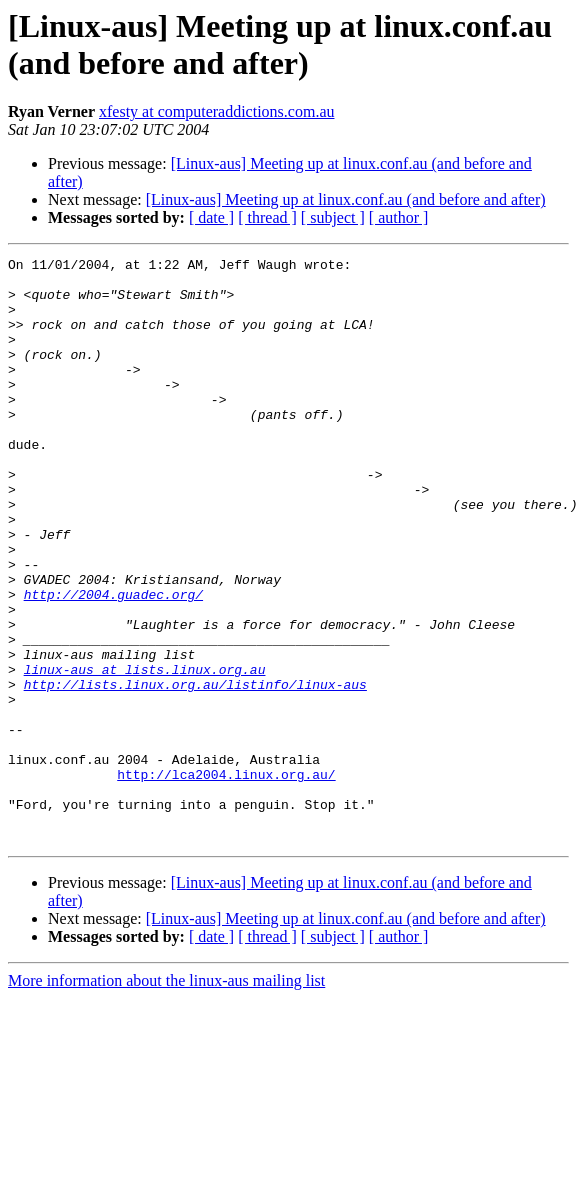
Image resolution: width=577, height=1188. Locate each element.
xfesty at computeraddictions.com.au (216, 111)
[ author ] (399, 217)
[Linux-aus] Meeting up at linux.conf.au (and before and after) (346, 199)
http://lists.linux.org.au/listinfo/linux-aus (195, 771)
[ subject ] (333, 217)
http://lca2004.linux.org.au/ (226, 879)
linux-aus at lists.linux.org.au (145, 753)
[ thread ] (267, 217)
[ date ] (211, 217)
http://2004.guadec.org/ (113, 663)
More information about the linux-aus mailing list (166, 1097)
